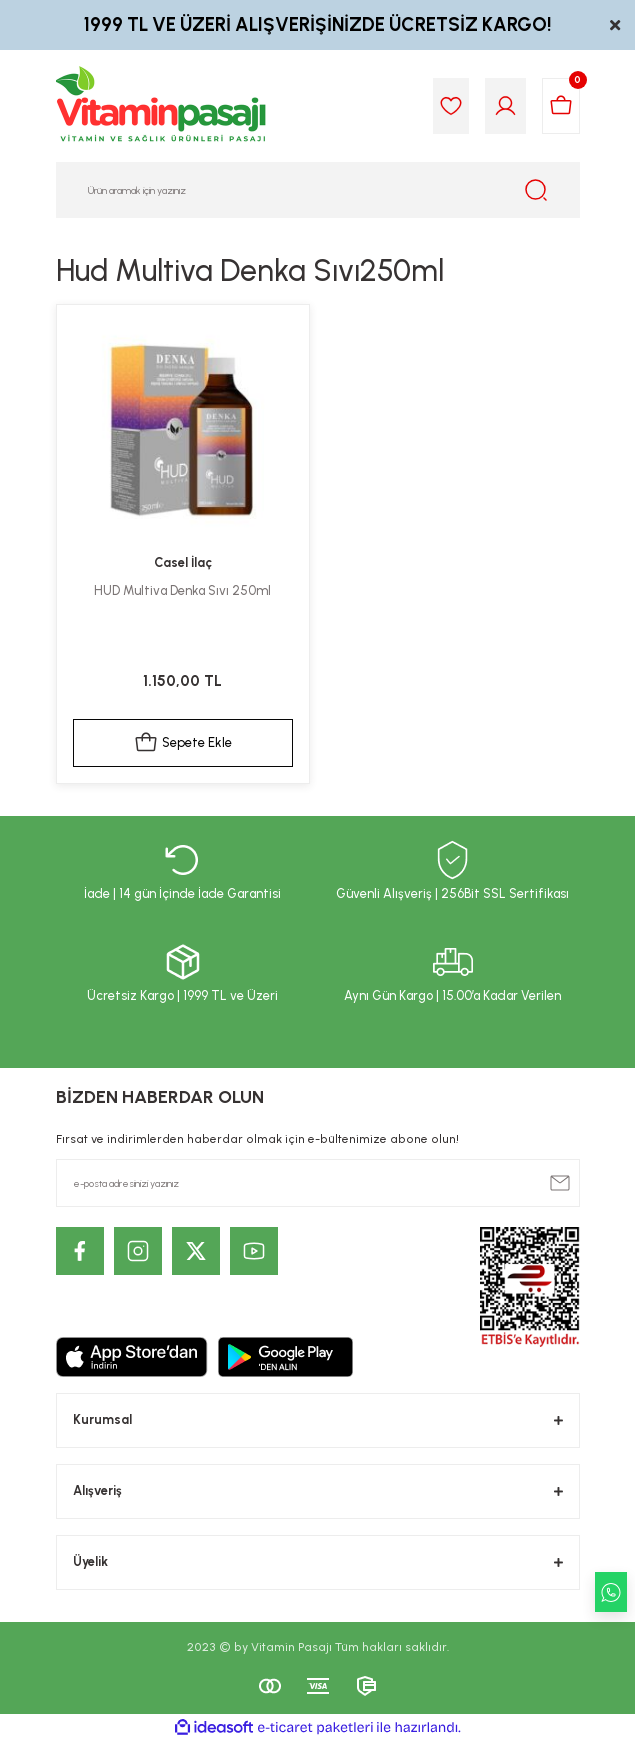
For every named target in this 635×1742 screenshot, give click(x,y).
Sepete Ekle (183, 743)
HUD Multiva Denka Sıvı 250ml (182, 590)
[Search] (318, 190)
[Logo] (162, 106)
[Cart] (561, 106)
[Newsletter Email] (318, 1183)
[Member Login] (505, 106)
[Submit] (560, 1183)
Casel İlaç (183, 562)
